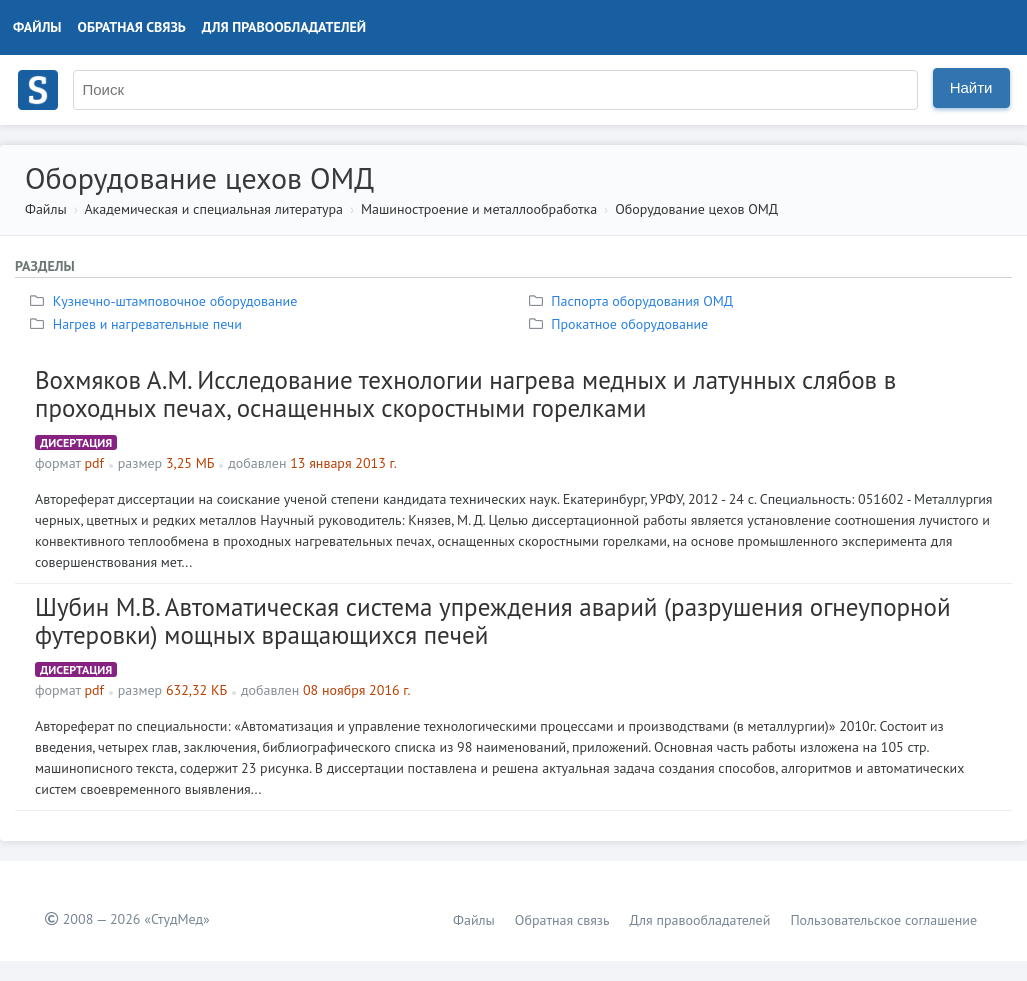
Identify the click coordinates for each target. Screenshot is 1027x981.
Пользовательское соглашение (883, 920)
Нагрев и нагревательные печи (138, 324)
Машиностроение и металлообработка (479, 209)
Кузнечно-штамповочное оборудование (166, 301)
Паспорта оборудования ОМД (634, 301)
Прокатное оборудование (621, 324)
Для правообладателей (284, 27)
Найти (971, 87)
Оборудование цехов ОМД (696, 209)
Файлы (37, 27)
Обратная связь (132, 27)
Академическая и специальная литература (213, 209)
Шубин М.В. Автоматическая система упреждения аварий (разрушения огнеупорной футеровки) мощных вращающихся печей (493, 621)
